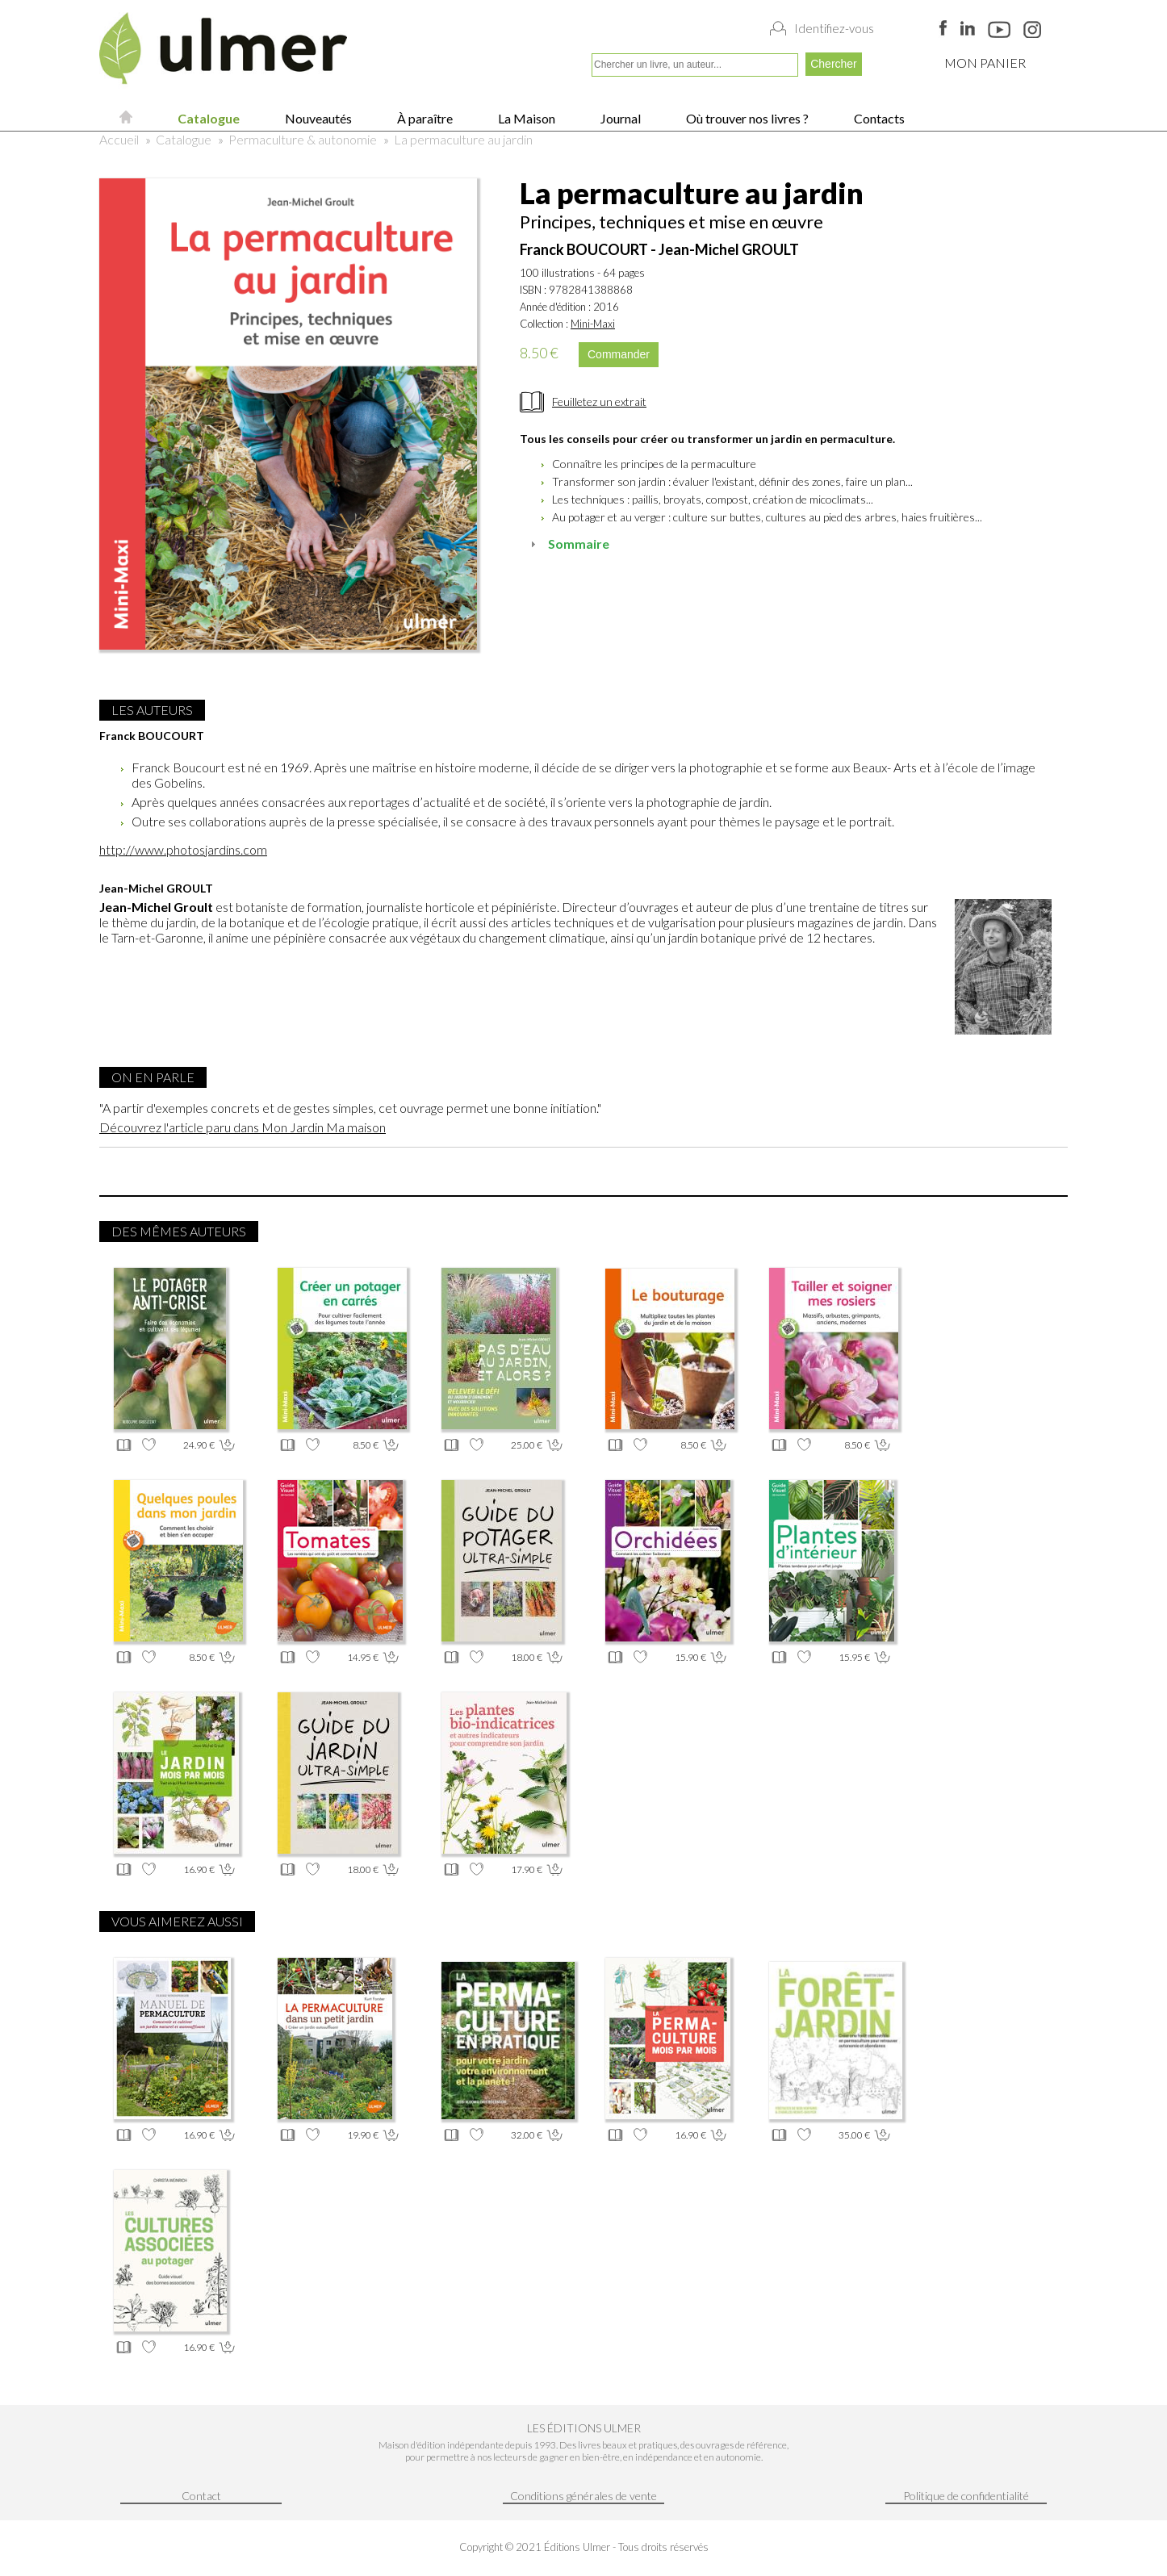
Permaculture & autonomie (302, 139)
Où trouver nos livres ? (746, 118)
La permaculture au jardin (463, 139)
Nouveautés (317, 118)
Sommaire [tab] (567, 543)
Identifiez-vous (834, 28)
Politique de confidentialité (966, 2496)
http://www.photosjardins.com (183, 849)
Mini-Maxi (593, 323)
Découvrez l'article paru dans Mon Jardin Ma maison (242, 1127)
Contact (201, 2496)
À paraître (424, 118)
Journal (619, 118)
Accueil (119, 139)
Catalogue (207, 118)
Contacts (878, 118)
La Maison (525, 118)
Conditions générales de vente (583, 2496)
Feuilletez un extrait (599, 401)
